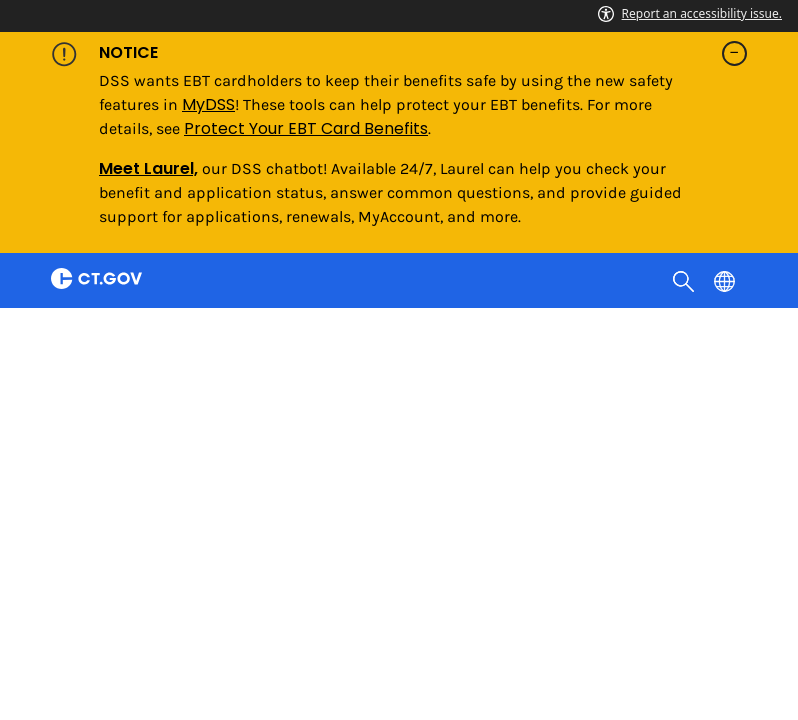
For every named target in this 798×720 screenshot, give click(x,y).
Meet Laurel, (148, 168)
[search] (685, 280)
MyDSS (208, 104)
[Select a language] (726, 280)
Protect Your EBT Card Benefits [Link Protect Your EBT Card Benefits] (306, 128)
